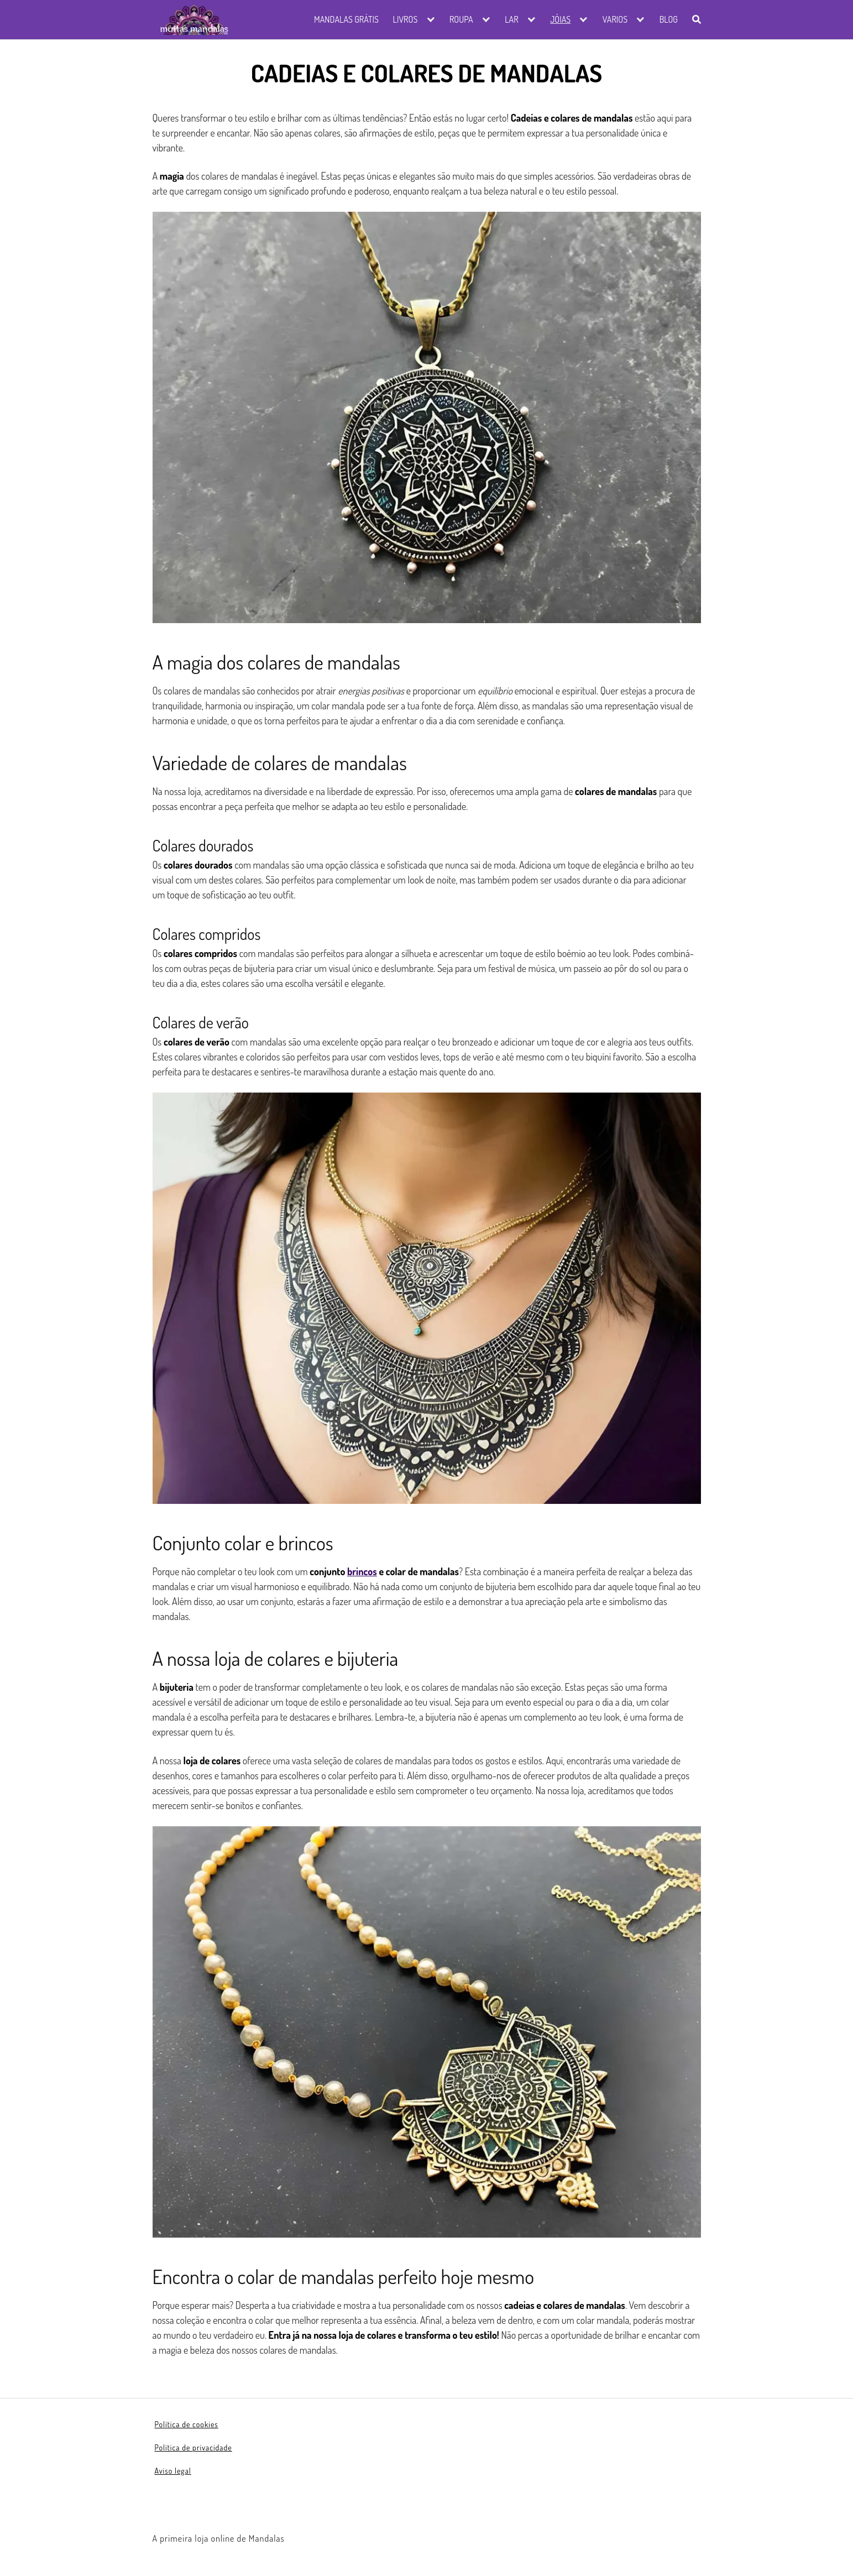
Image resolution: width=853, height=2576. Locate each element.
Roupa (461, 19)
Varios (615, 19)
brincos (362, 1571)
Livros (405, 19)
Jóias (560, 19)
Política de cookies (186, 2424)
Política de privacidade (193, 2447)
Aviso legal (173, 2470)
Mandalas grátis (346, 19)
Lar (511, 19)
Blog (669, 19)
